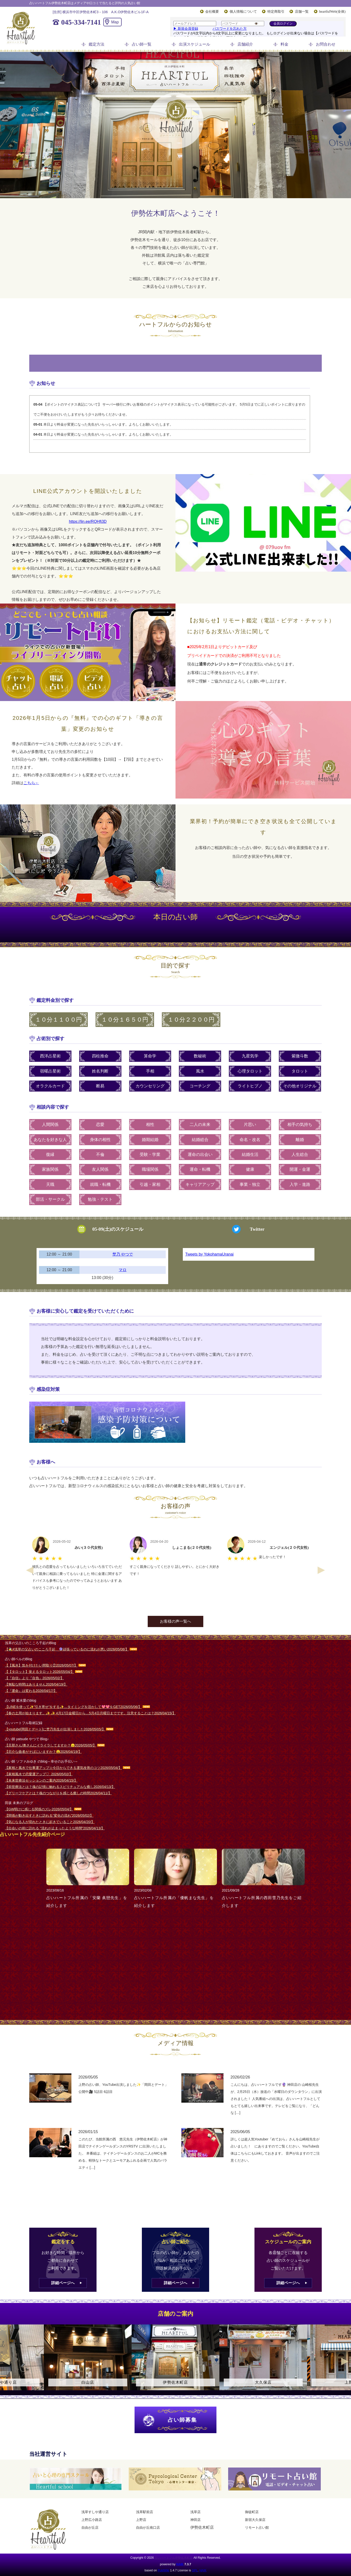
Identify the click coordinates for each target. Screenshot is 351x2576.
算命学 (150, 1056)
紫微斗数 (300, 1056)
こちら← (31, 783)
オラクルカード (50, 1086)
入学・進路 (300, 1184)
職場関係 (150, 1169)
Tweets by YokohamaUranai (209, 1254)
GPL (195, 2570)
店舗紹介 (245, 44)
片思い (250, 1124)
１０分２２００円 (191, 1019)
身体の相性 (100, 1139)
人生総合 (300, 1154)
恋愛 (100, 1124)
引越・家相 (150, 1184)
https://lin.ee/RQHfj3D (88, 521)
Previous (30, 1570)
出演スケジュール (194, 44)
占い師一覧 (141, 44)
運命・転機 (200, 1169)
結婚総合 (200, 1139)
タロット (300, 1071)
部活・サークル (50, 1199)
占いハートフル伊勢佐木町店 (174, 2557)
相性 (150, 1124)
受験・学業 (150, 1154)
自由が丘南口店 (148, 2527)
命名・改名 (250, 1139)
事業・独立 (250, 1184)
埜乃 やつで (122, 1254)
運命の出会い (200, 1154)
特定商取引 (275, 11)
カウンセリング (150, 1086)
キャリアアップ (199, 1184)
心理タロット (250, 1071)
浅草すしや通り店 (95, 2512)
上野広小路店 (91, 2520)
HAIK (180, 2564)
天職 (50, 1184)
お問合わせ (325, 44)
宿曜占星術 (50, 1071)
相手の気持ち (299, 1124)
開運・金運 (300, 1169)
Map (115, 22)
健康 (250, 1169)
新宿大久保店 (255, 2520)
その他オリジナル (299, 1086)
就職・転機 (100, 1184)
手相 (150, 1071)
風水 (200, 1071)
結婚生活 (250, 1154)
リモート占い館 (257, 2527)
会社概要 (212, 11)
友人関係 (100, 1169)
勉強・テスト (100, 1199)
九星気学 (250, 1056)
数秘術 (200, 1056)
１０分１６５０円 (124, 1019)
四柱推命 (100, 1056)
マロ (123, 1270)
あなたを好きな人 (50, 1139)
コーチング (200, 1086)
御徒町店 (252, 2512)
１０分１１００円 (58, 1019)
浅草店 (195, 2512)
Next (321, 1570)
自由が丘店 (89, 2527)
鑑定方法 (96, 44)
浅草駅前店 (144, 2512)
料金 (284, 44)
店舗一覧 (302, 11)
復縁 (50, 1154)
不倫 (100, 1154)
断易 (100, 1086)
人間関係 (50, 1124)
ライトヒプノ (250, 1086)
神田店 (195, 2520)
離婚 (300, 1139)
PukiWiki (163, 2570)
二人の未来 (200, 1124)
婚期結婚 (150, 1139)
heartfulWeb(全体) (332, 11)
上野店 (141, 2520)
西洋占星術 (50, 1056)
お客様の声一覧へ (175, 1621)
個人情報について (243, 11)
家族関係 (50, 1169)
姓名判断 (100, 1071)
